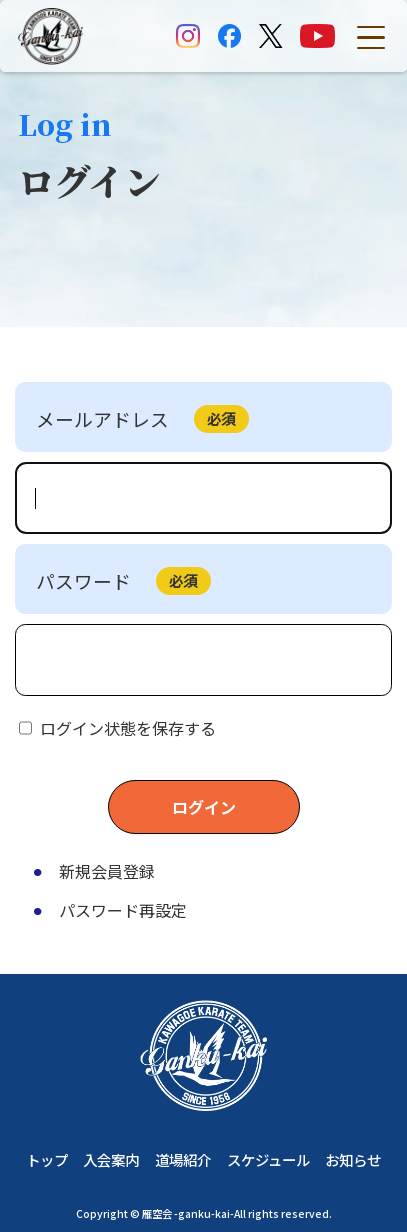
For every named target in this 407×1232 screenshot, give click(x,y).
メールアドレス (102, 418)
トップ (47, 1160)
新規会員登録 (107, 871)
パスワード (83, 580)
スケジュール (268, 1160)
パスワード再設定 (123, 910)
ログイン (204, 807)
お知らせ (353, 1160)
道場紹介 (183, 1160)
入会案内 (111, 1160)
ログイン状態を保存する (128, 728)
